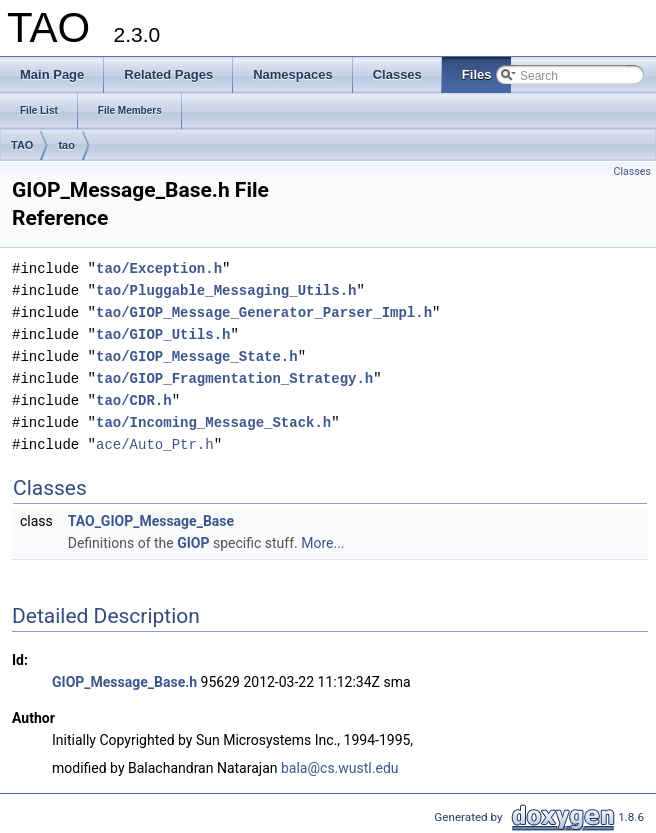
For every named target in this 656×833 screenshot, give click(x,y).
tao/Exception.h (159, 268)
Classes (632, 171)
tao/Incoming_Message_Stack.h (213, 422)
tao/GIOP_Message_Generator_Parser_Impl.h (264, 312)
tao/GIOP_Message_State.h (197, 356)
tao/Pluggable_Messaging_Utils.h (226, 290)
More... (322, 543)
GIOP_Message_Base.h (124, 682)
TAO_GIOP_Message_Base (151, 521)
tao (66, 145)
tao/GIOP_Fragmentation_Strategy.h (234, 378)
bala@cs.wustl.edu (340, 768)
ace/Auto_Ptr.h (155, 444)
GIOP (193, 543)
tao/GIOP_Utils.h (163, 334)
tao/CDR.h (134, 400)
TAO (22, 145)
